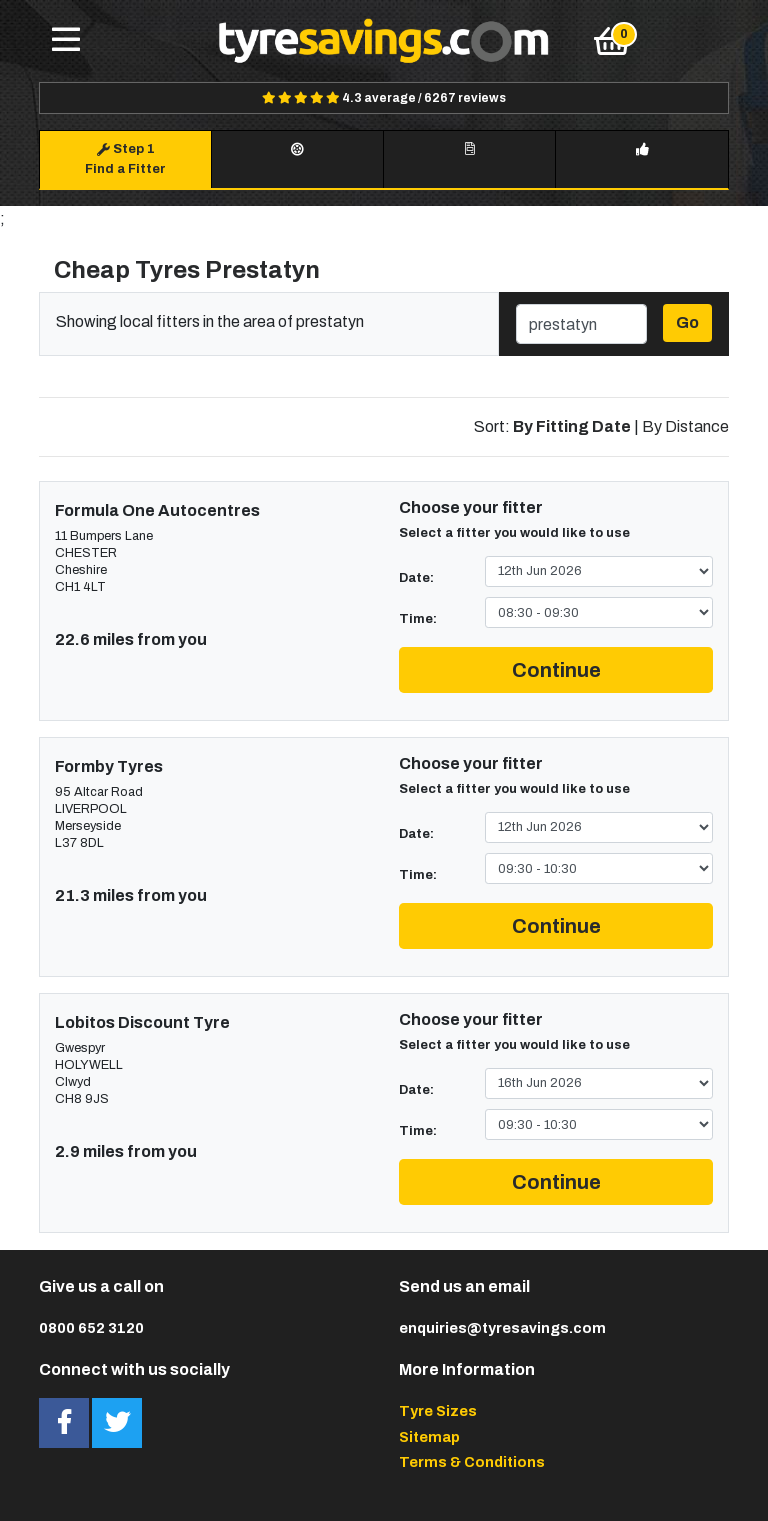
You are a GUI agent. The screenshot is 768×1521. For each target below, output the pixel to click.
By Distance (685, 426)
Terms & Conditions (472, 1462)
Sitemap (429, 1437)
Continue (556, 670)
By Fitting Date (572, 426)
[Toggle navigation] (66, 41)
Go (687, 322)
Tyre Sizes (438, 1411)
